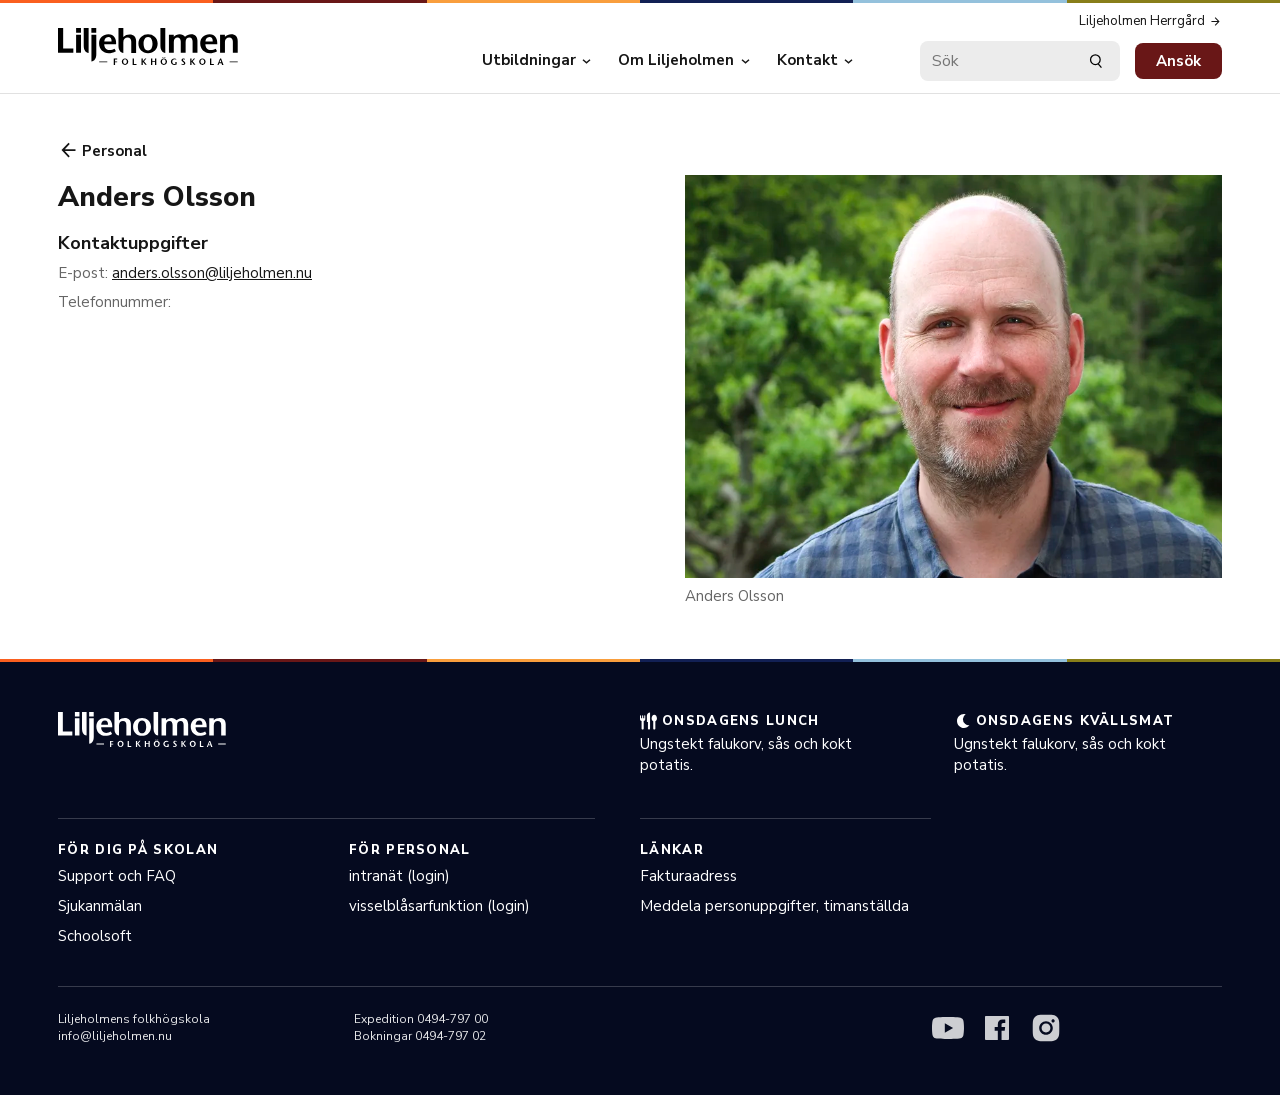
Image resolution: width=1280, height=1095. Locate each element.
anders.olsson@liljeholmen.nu (212, 273)
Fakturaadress (688, 876)
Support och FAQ (117, 876)
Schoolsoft (95, 936)
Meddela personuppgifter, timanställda (774, 906)
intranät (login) (399, 876)
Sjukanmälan (100, 906)
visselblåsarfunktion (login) (439, 906)
